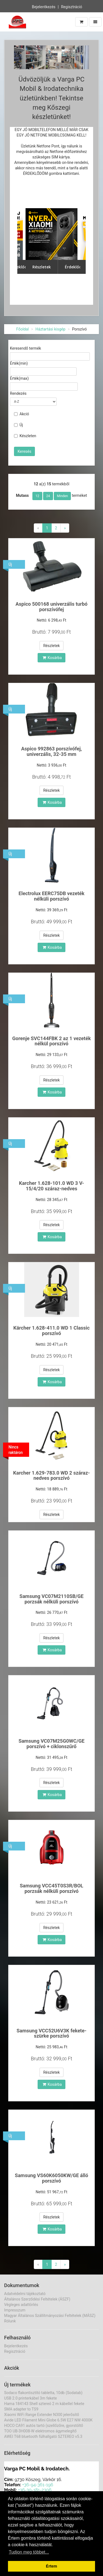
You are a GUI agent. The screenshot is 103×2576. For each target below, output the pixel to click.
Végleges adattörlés (21, 2304)
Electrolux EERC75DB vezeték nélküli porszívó (52, 896)
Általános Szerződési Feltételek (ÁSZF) (37, 2299)
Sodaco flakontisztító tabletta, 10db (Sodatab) (43, 2393)
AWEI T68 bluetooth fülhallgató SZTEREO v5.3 (43, 2436)
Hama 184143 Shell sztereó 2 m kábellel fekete (44, 2403)
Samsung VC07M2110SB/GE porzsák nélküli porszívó (51, 1599)
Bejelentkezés (43, 7)
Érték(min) (19, 363)
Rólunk (10, 2321)
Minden (62, 496)
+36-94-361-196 (37, 2484)
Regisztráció (71, 7)
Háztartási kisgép (50, 329)
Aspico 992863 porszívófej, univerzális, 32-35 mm (51, 751)
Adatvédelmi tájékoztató (25, 2293)
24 (48, 496)
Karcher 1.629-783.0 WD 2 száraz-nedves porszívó (51, 1475)
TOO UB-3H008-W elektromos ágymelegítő (40, 2431)
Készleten (25, 436)
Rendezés (18, 393)
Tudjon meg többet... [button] (29, 2552)
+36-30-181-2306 (35, 2490)
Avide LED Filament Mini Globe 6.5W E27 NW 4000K (48, 2420)
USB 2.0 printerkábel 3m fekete (30, 2398)
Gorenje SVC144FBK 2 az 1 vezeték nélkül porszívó (51, 1041)
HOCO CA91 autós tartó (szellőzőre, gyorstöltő (43, 2425)
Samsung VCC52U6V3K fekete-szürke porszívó (51, 2033)
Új (18, 425)
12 (37, 496)
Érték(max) (19, 378)
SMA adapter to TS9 (21, 2409)
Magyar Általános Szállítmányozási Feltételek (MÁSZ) (49, 2315)
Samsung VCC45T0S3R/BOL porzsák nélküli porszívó (51, 1888)
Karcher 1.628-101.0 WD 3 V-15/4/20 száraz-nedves (51, 1185)
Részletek (51, 645)
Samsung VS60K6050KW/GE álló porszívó (51, 2178)
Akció (21, 414)
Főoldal (22, 329)
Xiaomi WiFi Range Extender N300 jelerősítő (41, 2414)
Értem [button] (51, 2566)
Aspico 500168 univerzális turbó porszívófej (51, 606)
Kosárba (52, 657)
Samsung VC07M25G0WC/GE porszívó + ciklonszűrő (51, 1743)
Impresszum (14, 2310)
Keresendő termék (25, 348)
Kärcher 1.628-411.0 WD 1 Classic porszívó (51, 1330)
